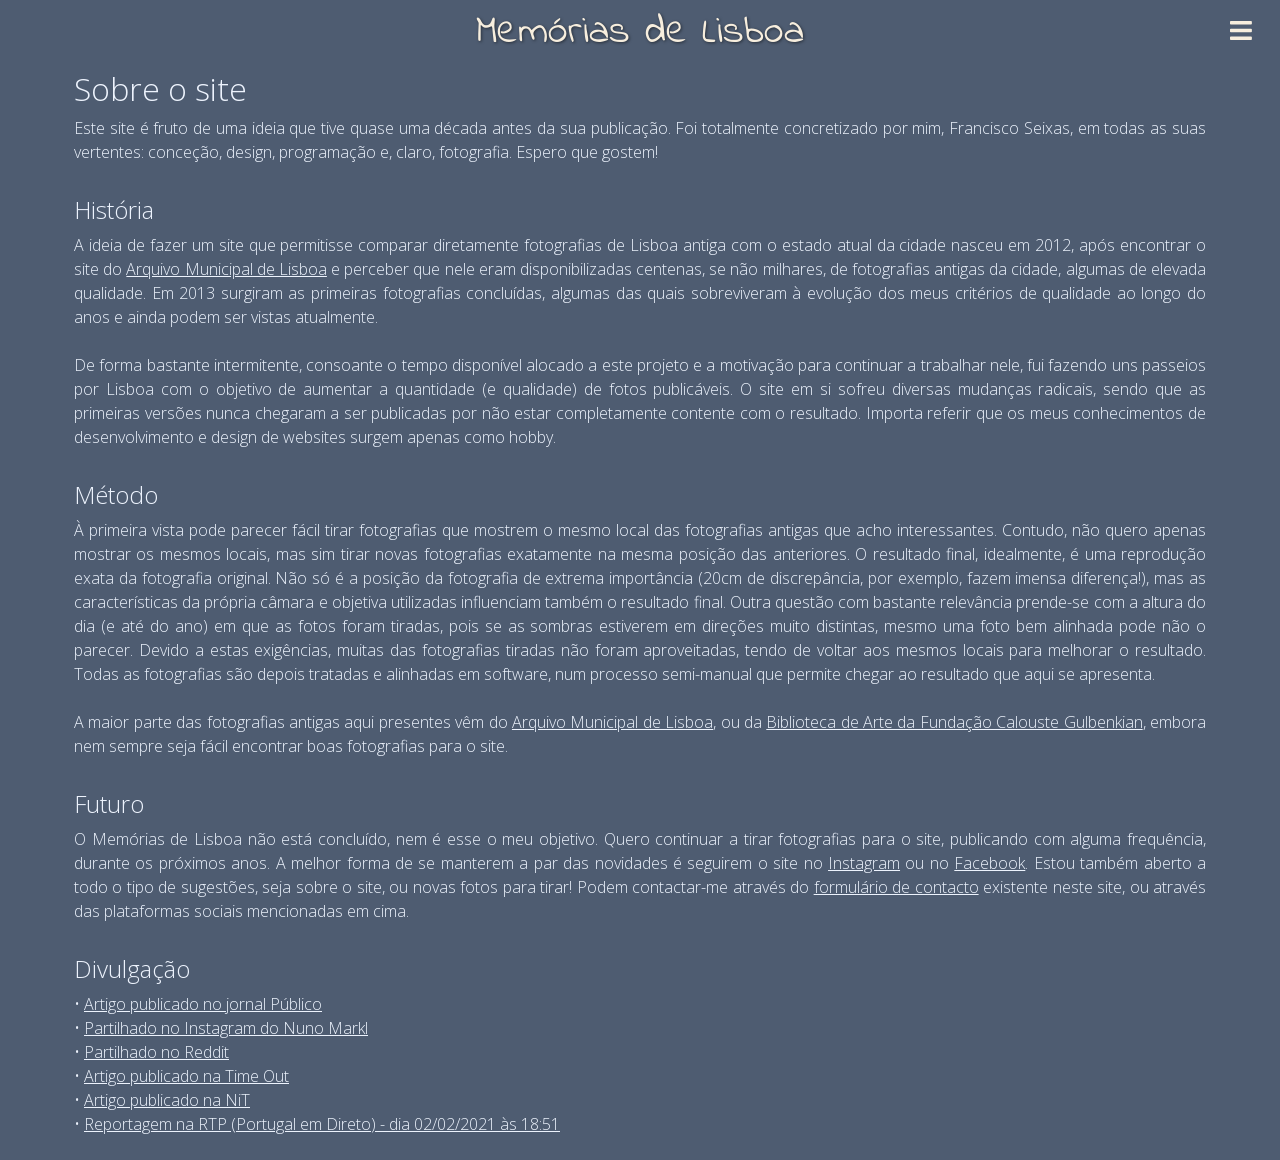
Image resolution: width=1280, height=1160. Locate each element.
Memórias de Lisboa (640, 32)
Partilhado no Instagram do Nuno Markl (226, 1028)
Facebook (989, 863)
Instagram (864, 863)
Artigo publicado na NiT (167, 1100)
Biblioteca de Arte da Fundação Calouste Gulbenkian (954, 722)
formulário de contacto (896, 887)
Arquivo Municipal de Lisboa (226, 269)
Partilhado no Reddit (156, 1052)
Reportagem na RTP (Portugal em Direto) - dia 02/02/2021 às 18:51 (322, 1124)
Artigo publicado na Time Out (186, 1076)
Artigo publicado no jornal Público (203, 1004)
